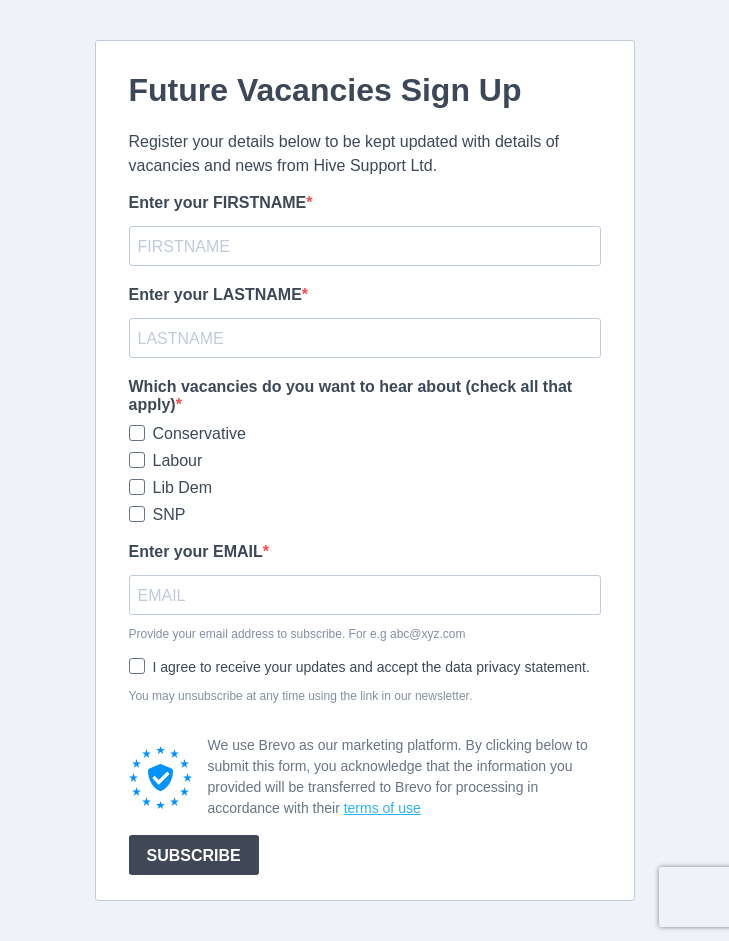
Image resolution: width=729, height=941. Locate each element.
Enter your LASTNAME (215, 294)
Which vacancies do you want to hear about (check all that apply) (351, 395)
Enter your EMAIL (196, 551)
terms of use (382, 808)
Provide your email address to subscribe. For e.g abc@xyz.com (297, 634)
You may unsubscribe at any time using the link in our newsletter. (301, 696)
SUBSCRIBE (194, 855)
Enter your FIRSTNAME (218, 202)
